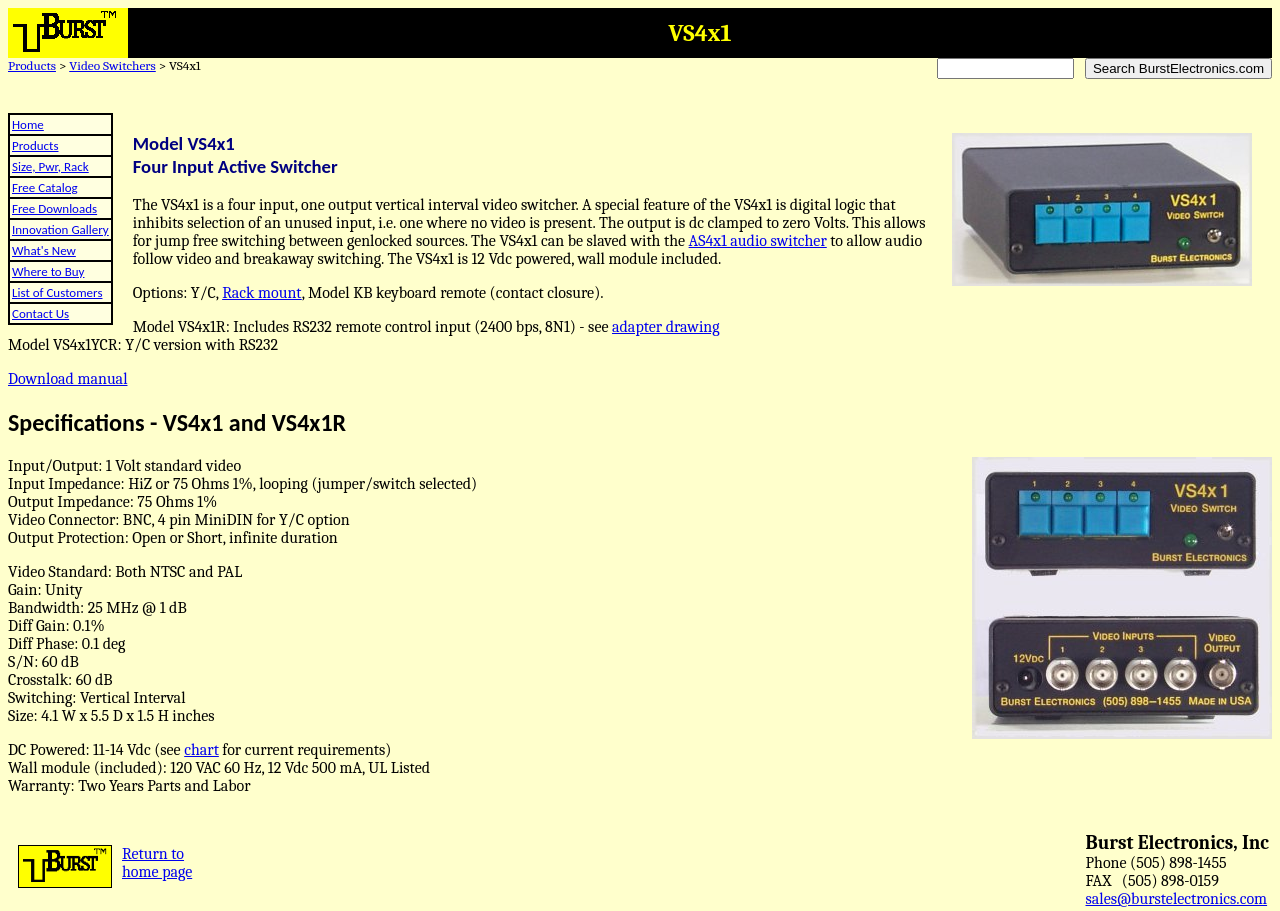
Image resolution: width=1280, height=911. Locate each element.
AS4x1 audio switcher (758, 241)
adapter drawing (666, 327)
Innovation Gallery (60, 229)
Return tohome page (157, 863)
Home (28, 124)
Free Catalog (45, 187)
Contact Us (40, 313)
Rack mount (262, 293)
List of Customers (57, 292)
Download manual (67, 379)
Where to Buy (48, 271)
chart (201, 750)
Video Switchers (112, 65)
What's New (44, 250)
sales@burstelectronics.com (1177, 899)
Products (32, 65)
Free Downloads (54, 208)
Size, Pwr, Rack (50, 166)
